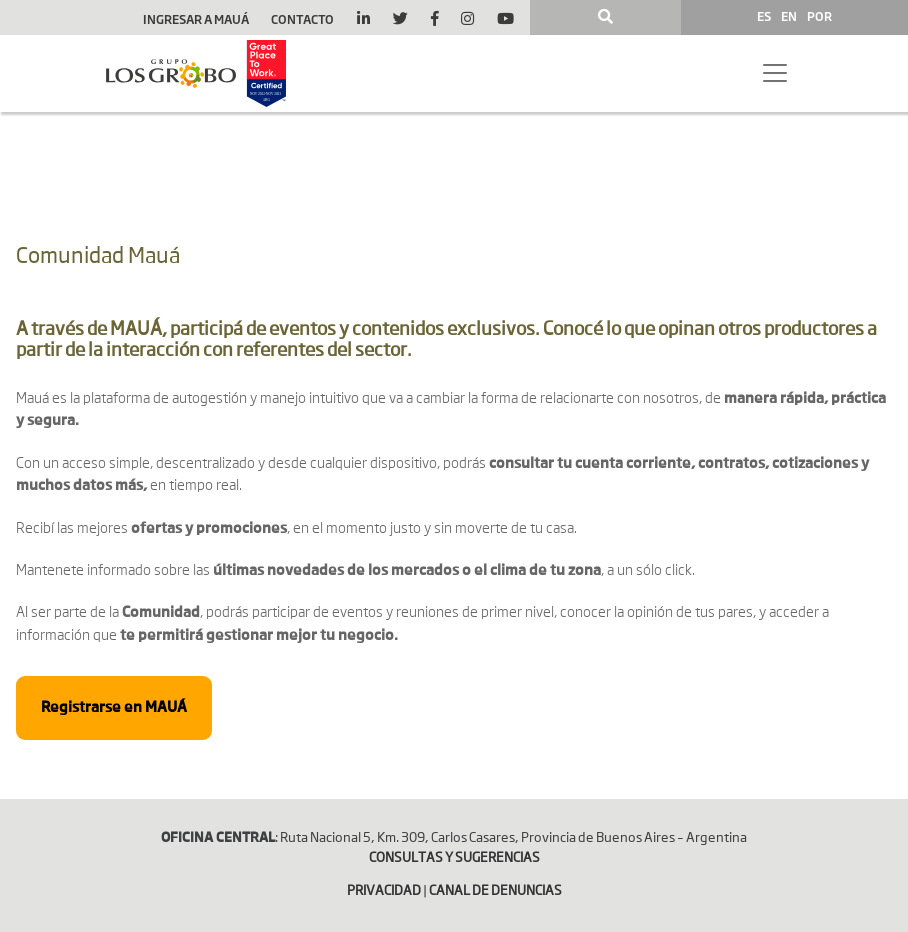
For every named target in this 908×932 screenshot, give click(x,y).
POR (819, 16)
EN (789, 16)
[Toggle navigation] (775, 73)
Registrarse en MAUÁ (114, 708)
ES (764, 16)
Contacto (302, 19)
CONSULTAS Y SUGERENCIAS (454, 858)
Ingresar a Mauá (196, 19)
